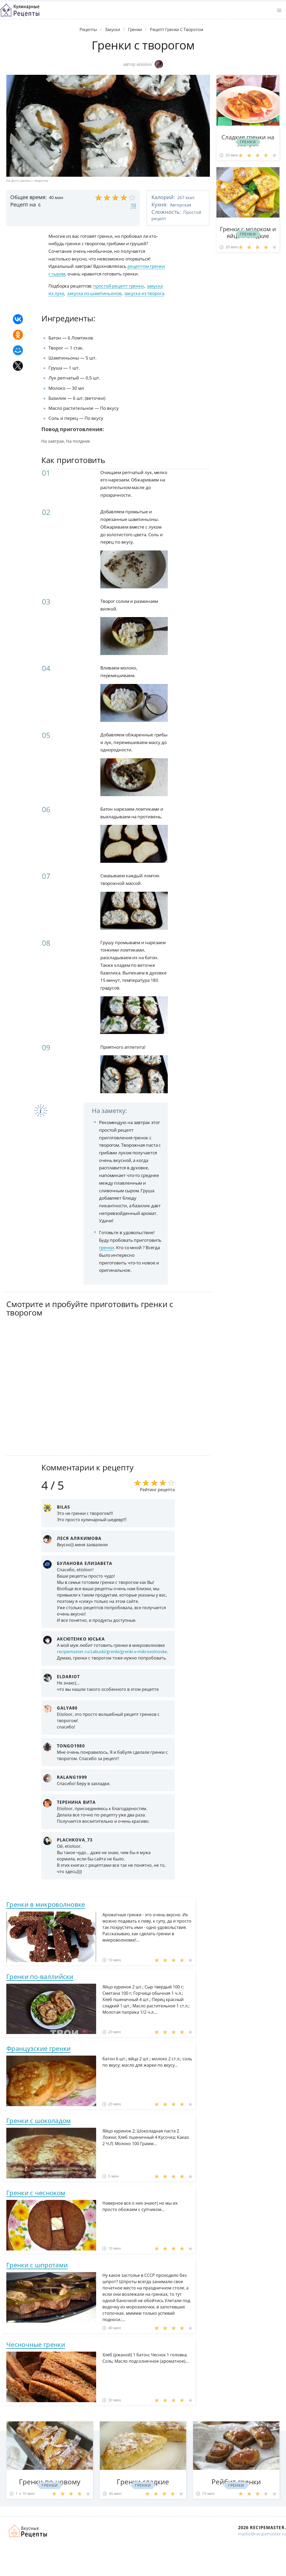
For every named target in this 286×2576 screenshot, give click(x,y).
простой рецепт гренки (118, 286)
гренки (106, 1247)
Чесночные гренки (35, 2344)
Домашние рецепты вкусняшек (28, 2531)
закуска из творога (144, 293)
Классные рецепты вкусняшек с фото (20, 10)
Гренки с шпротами (37, 2264)
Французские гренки (38, 2048)
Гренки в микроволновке (45, 1904)
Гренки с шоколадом (38, 2120)
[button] (279, 10)
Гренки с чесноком (35, 2192)
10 (133, 205)
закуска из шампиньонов (94, 293)
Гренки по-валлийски (39, 1976)
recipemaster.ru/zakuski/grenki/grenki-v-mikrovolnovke (112, 1651)
